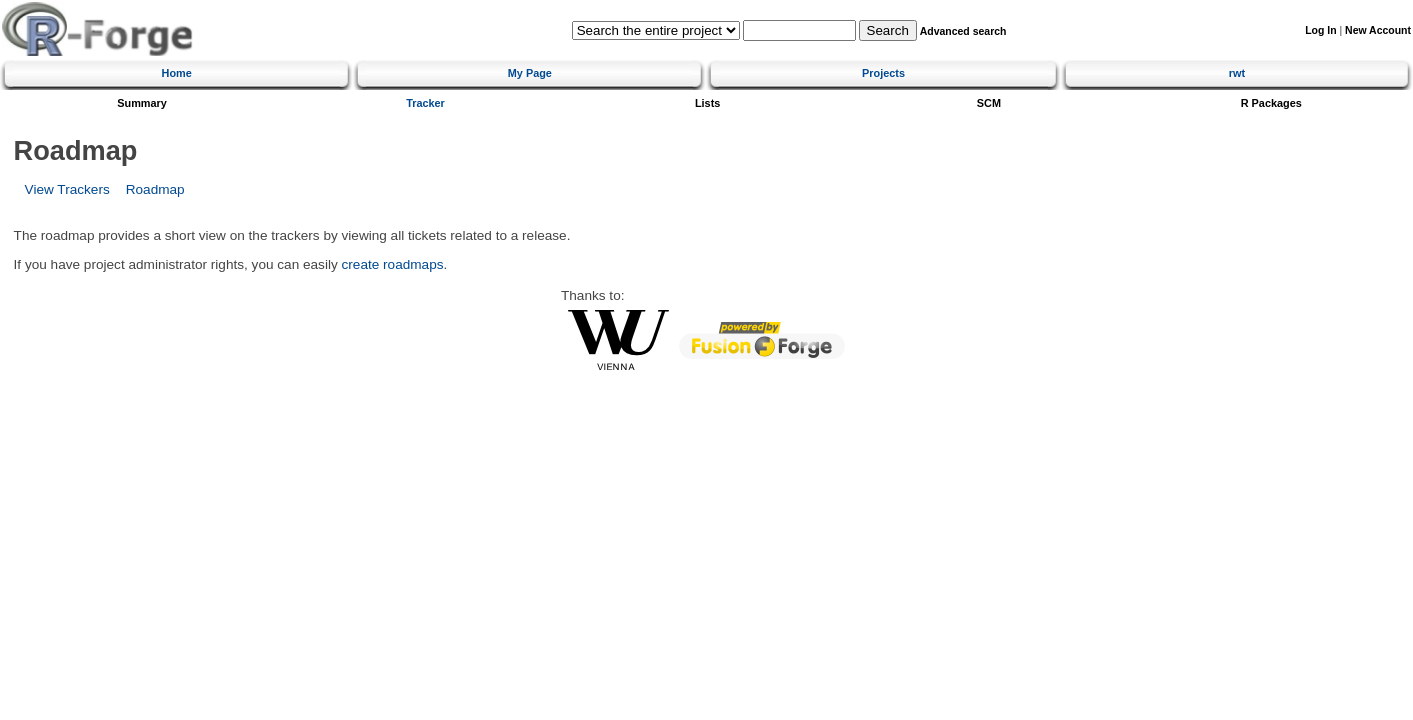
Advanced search (963, 31)
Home (177, 73)
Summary (142, 103)
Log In (1320, 30)
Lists (707, 103)
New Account (1378, 30)
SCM (989, 103)
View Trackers (67, 189)
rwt (1237, 73)
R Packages (1271, 103)
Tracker (425, 103)
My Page (530, 73)
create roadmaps (393, 264)
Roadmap (155, 189)
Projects (883, 73)
